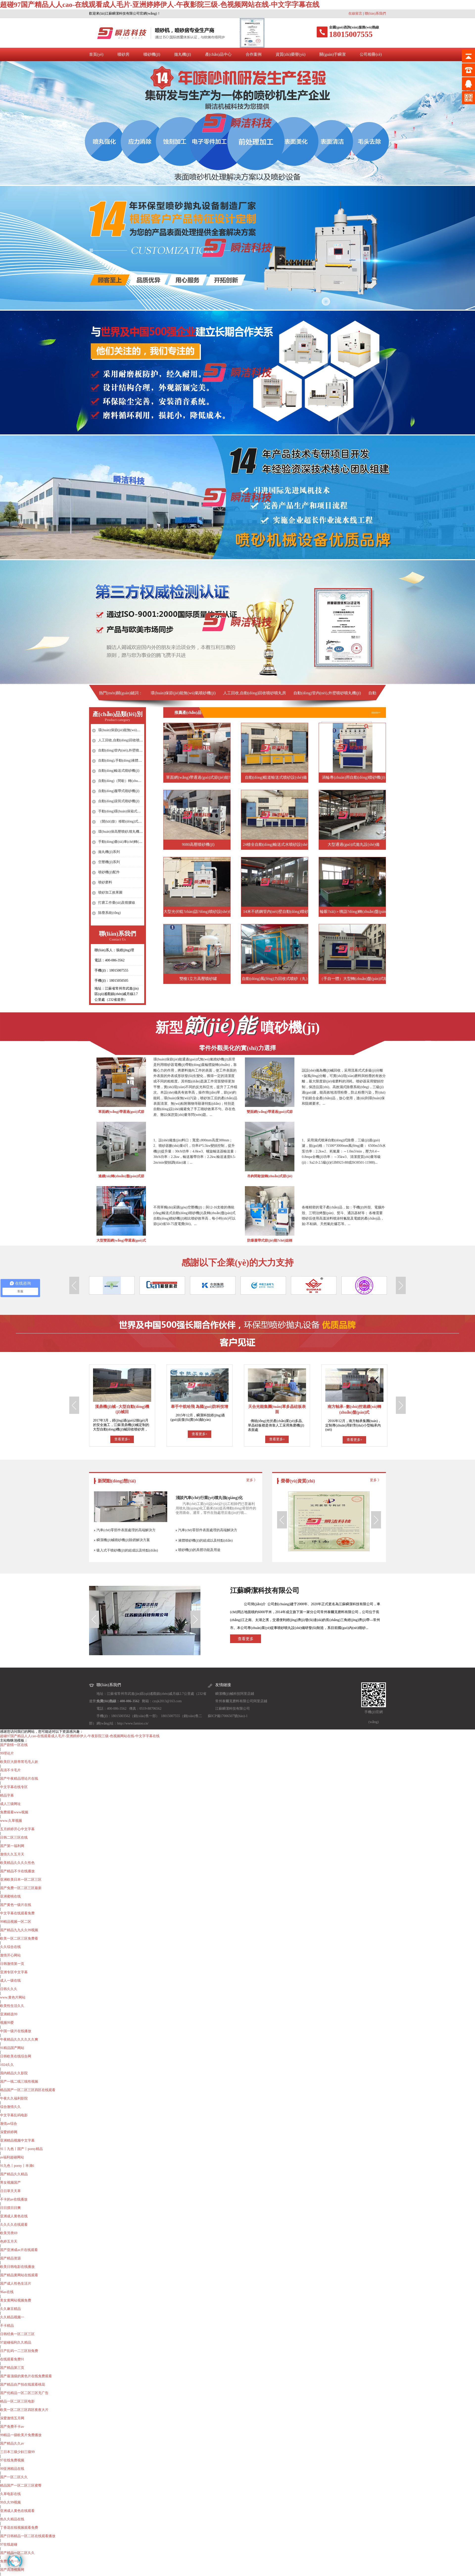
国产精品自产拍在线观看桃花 (22, 2384)
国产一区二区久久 (14, 2477)
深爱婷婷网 (8, 2132)
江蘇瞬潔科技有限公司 (232, 1708)
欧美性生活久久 (12, 2006)
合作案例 (253, 54)
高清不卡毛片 (10, 1770)
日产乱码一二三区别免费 (19, 2351)
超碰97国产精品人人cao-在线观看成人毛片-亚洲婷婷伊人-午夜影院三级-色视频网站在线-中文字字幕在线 (159, 4)
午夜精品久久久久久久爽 (19, 2039)
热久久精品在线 (12, 2519)
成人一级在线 (10, 1980)
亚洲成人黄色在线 (14, 2216)
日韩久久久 (8, 1989)
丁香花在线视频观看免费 (19, 2527)
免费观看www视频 (14, 1812)
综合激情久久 (10, 2107)
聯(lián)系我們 (375, 13)
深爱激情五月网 (12, 2418)
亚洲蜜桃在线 (10, 1896)
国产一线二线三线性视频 (19, 2081)
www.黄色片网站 (12, 1997)
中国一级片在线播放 (15, 2031)
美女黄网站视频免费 (15, 2300)
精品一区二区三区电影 (17, 2401)
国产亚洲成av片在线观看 (19, 2250)
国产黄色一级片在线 (15, 1905)
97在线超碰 (8, 2544)
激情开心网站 (10, 1955)
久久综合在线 (10, 1947)
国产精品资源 (10, 2258)
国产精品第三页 (12, 2368)
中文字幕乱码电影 (14, 2115)
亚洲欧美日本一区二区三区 (21, 1879)
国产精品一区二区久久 (17, 2553)
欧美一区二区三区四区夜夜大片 (24, 2410)
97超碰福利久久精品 (15, 2342)
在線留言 (355, 13)
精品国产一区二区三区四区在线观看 (27, 2090)
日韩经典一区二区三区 (17, 2334)
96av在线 (7, 2292)
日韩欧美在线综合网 (15, 2056)
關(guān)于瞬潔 (332, 54)
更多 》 (252, 1480)
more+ (376, 712)
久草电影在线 (10, 2494)
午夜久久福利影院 (14, 2098)
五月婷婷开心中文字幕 (17, 1829)
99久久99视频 (10, 2502)
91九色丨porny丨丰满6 (17, 2166)
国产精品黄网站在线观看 (19, 2275)
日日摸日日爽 (10, 2208)
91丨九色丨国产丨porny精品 (21, 2149)
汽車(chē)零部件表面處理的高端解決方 (126, 1530)
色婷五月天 (8, 2241)
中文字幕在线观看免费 (17, 1913)
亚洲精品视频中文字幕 (17, 2140)
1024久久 (7, 2065)
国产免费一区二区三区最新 (21, 1888)
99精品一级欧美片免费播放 (21, 2435)
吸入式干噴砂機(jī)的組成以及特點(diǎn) (127, 1550)
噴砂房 (123, 54)
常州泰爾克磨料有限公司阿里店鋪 (241, 1701)
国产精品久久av (12, 2443)
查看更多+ (122, 1439)
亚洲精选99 (8, 2014)
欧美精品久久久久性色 (17, 1863)
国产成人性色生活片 (15, 2283)
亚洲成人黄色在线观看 (17, 2511)
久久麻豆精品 (10, 2309)
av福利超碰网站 (12, 2157)
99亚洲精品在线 (12, 2469)
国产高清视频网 (12, 2570)
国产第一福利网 (12, 1846)
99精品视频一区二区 (15, 1922)
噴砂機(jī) (151, 54)
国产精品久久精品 (14, 2174)
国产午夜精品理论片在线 (19, 1778)
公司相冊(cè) (371, 54)
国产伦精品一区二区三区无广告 (24, 2393)
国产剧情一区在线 (14, 1745)
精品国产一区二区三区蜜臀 (21, 2485)
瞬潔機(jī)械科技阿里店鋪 (234, 1694)
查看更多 (246, 1639)
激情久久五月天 (12, 1854)
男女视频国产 (10, 2182)
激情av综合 (8, 2124)
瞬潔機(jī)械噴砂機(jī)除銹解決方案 (123, 1540)
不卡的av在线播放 (13, 2199)
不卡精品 (7, 2325)
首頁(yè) (96, 54)
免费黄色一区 (10, 2561)
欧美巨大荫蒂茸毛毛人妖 (19, 1762)
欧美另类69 (8, 2233)
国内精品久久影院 (14, 2073)
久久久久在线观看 (14, 2224)
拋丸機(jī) (182, 54)
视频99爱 (7, 2023)
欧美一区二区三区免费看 (19, 1938)
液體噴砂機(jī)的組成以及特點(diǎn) (205, 1540)
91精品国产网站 (12, 2048)
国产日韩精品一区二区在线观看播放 (27, 2536)
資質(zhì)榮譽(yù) (291, 54)
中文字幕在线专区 (14, 1787)
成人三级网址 (10, 1804)
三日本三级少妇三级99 (17, 2452)
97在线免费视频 (12, 2460)
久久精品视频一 (12, 2317)
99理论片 (7, 1753)
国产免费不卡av (12, 2426)
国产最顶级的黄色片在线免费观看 (26, 2376)
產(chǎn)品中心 (218, 54)
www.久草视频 (11, 1821)
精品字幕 (7, 1795)
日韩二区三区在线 (14, 1837)
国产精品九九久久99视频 (19, 1930)
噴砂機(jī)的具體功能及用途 (199, 1550)
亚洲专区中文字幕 (14, 1972)
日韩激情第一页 (12, 1964)
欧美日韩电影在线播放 (17, 2267)
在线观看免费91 (12, 2359)
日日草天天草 (10, 2191)
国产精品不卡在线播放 (17, 1871)
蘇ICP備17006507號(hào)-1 (228, 1716)
